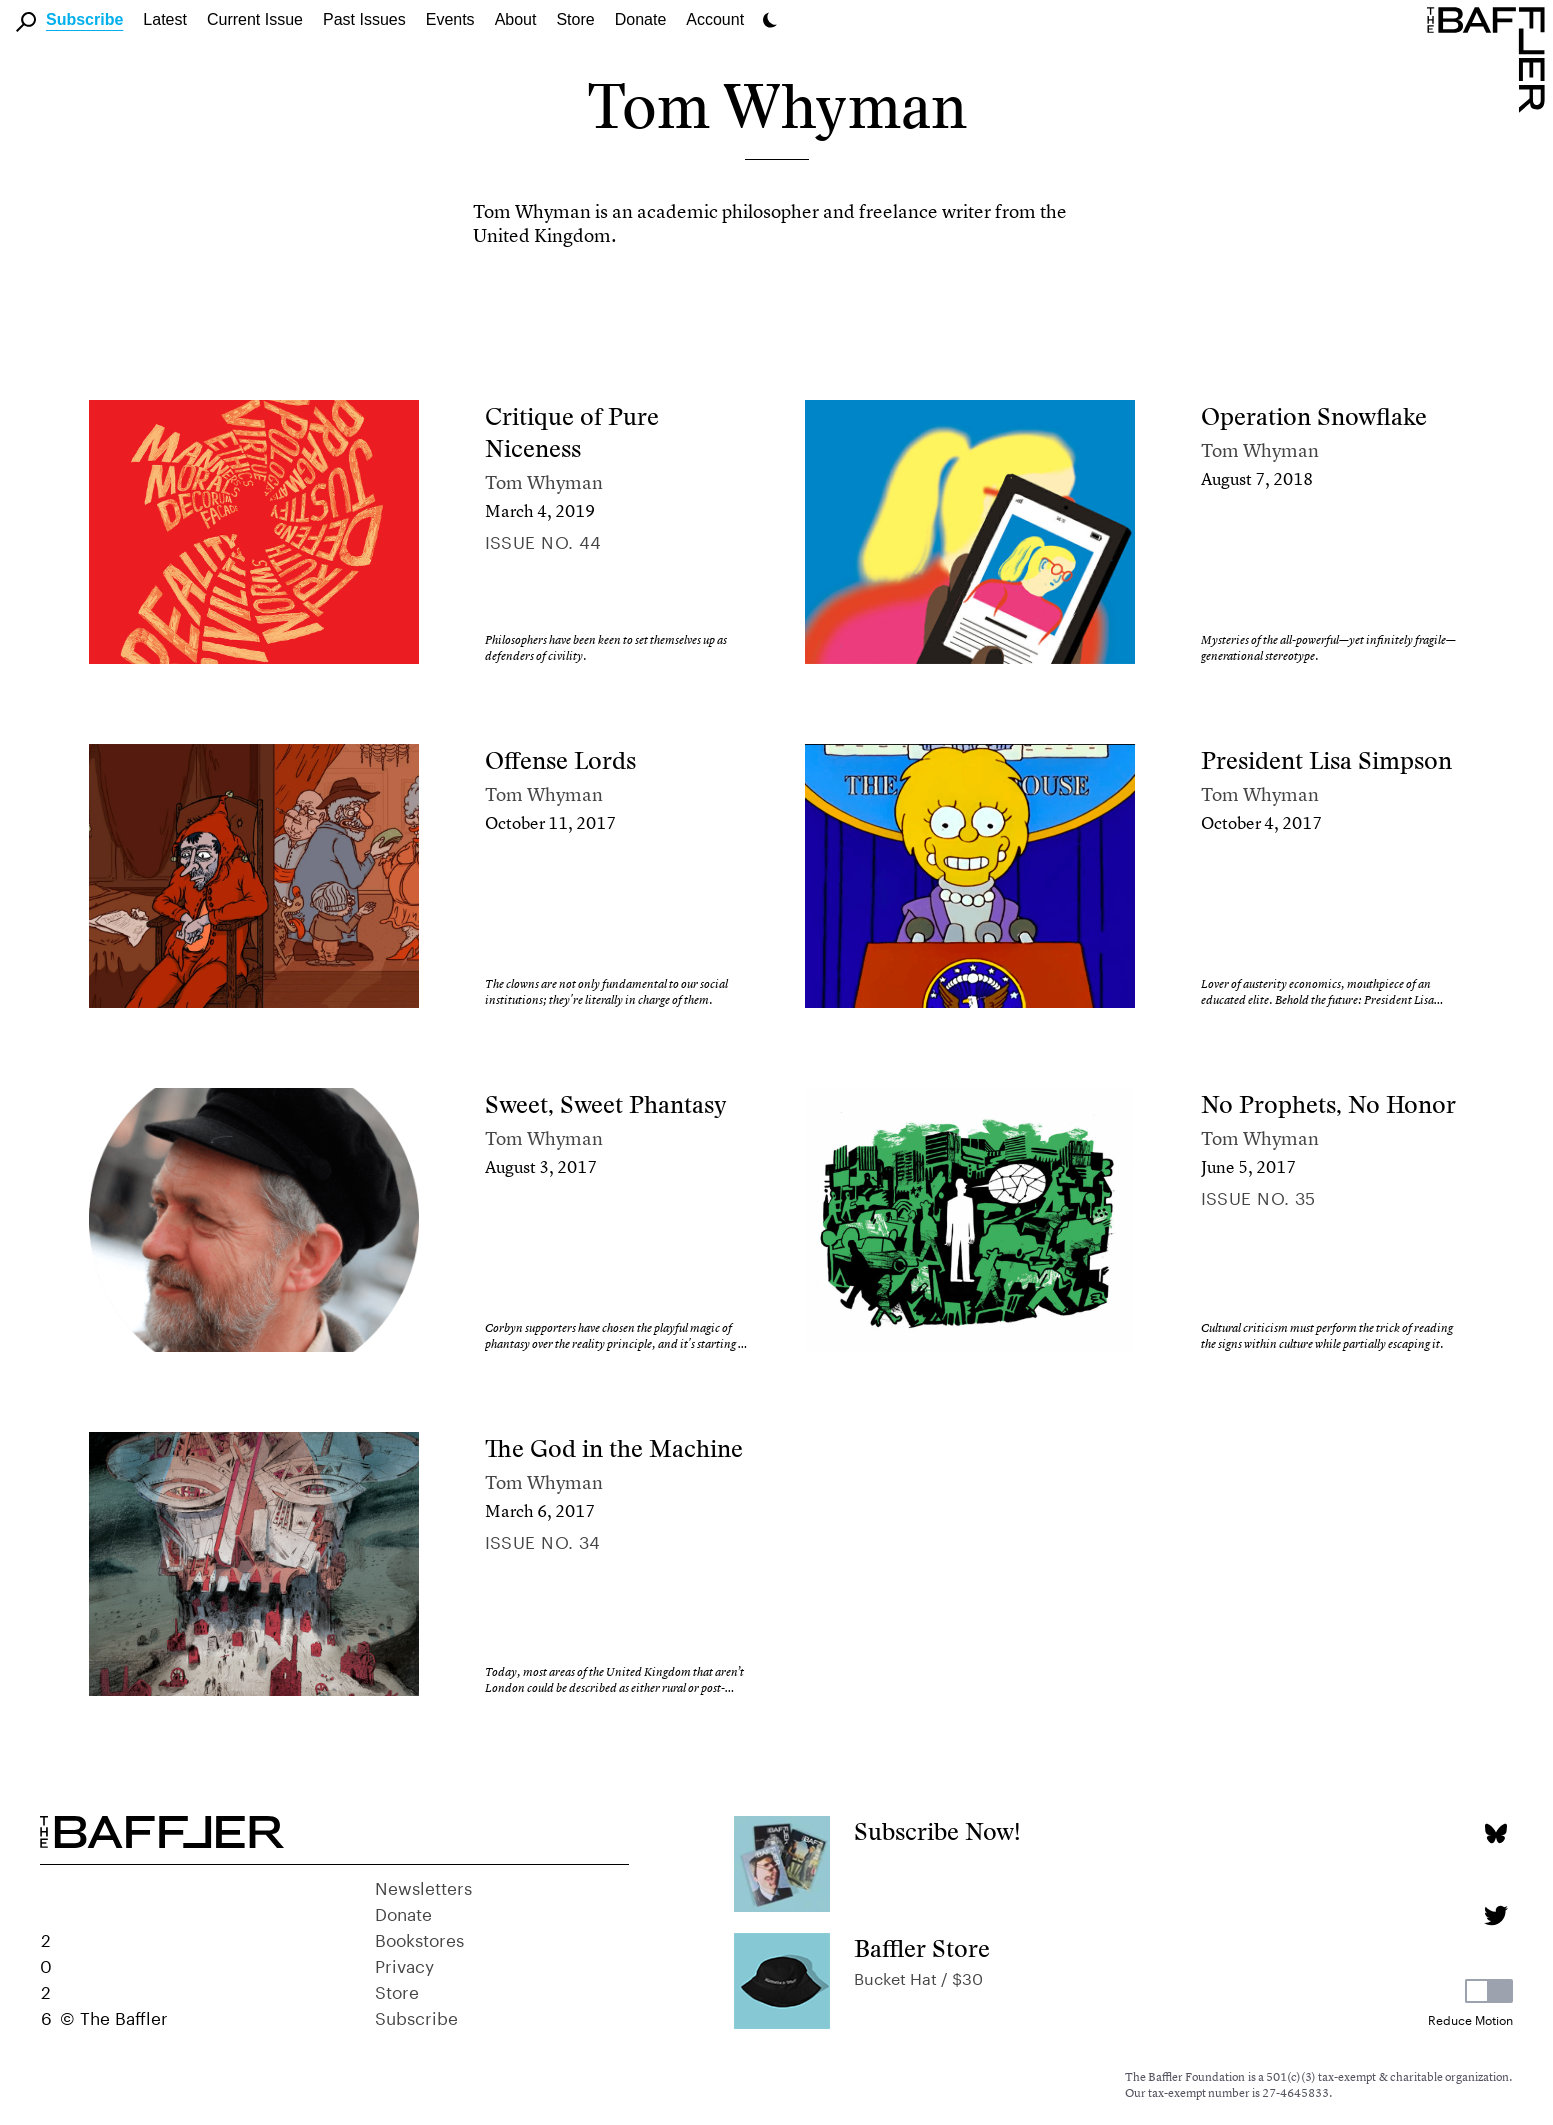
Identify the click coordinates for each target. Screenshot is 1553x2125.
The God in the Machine (614, 1448)
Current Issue (255, 19)
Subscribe (84, 19)
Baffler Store (922, 1948)
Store (397, 1990)
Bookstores (419, 1938)
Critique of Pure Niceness (572, 432)
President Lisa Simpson (1326, 760)
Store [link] (575, 19)
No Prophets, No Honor (1328, 1104)
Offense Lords (560, 760)
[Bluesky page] (1495, 1833)
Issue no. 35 (1258, 1196)
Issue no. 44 (543, 540)
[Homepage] (1490, 58)
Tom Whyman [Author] (544, 482)
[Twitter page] (1495, 1915)
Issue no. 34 (543, 1540)
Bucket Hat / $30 (918, 1976)
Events (450, 19)
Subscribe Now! (937, 1831)
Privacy (404, 1964)
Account (715, 19)
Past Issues (364, 19)
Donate (641, 19)
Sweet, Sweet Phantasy (606, 1104)
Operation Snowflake (1314, 416)
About (516, 19)
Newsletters (423, 1886)
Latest (165, 19)
